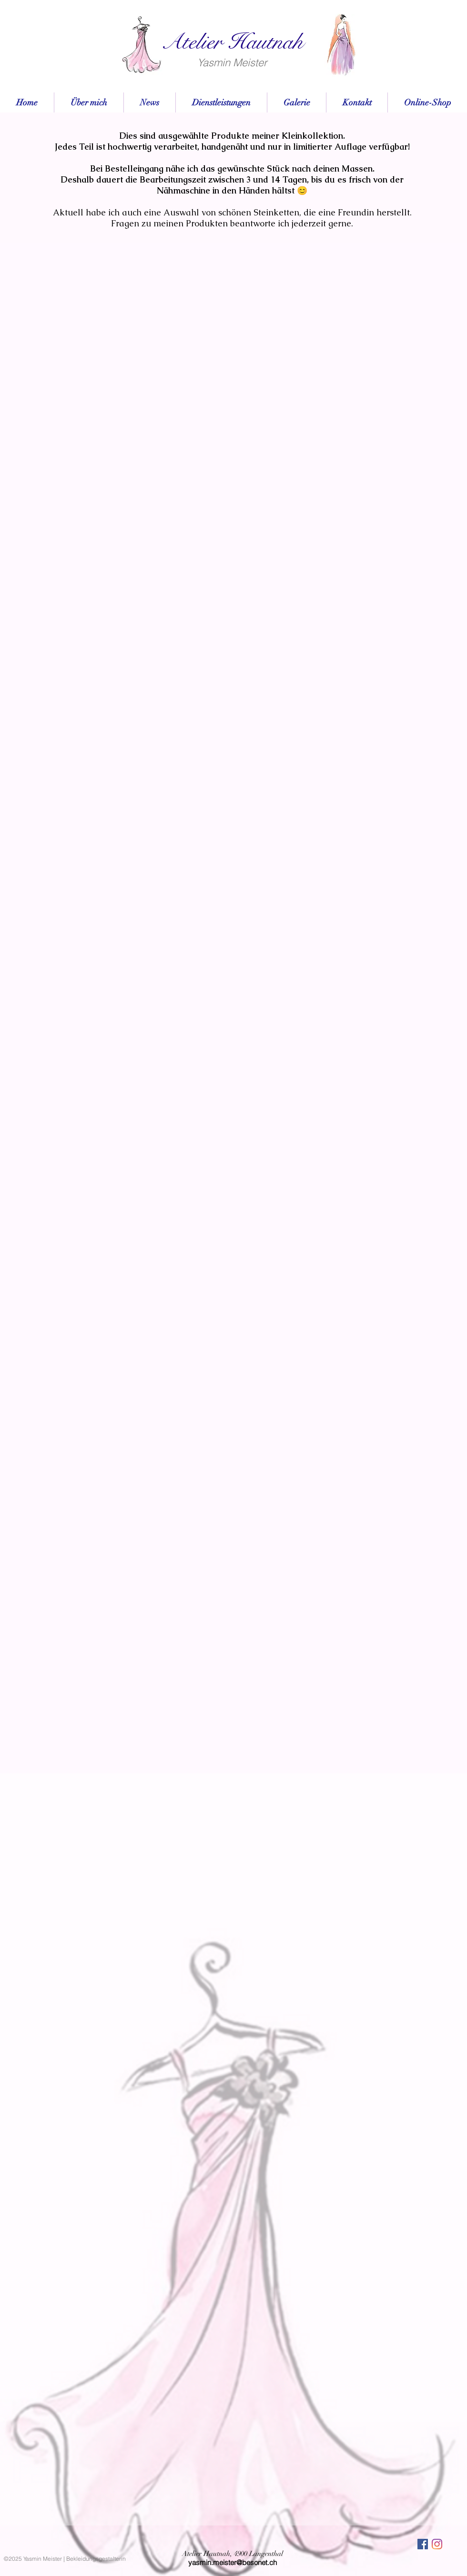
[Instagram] (437, 2544)
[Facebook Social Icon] (422, 2544)
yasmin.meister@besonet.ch (232, 2562)
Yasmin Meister (232, 62)
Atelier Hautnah (232, 42)
